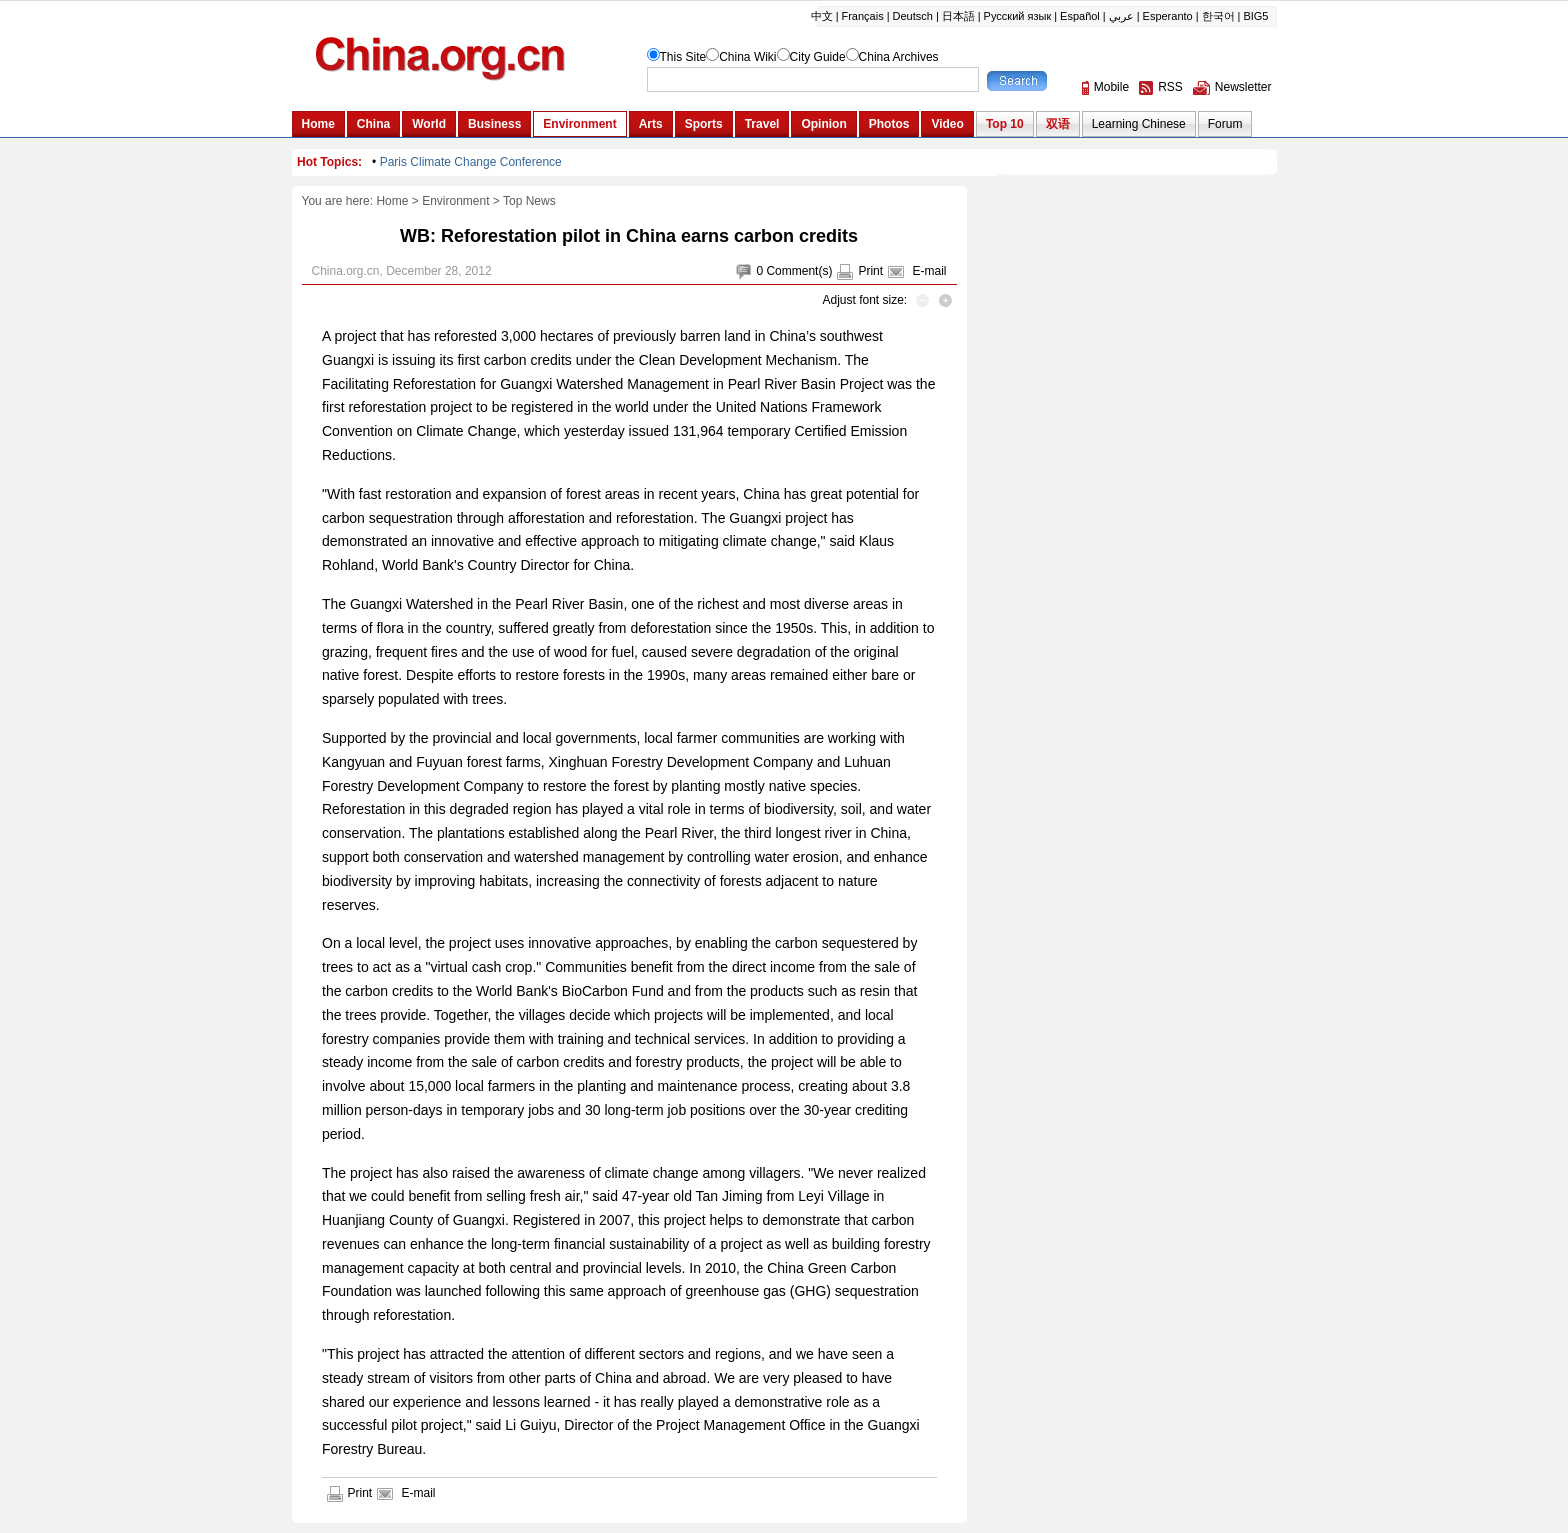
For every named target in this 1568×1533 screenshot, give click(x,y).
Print (870, 271)
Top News (529, 201)
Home (392, 201)
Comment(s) (799, 271)
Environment (455, 201)
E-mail (929, 271)
